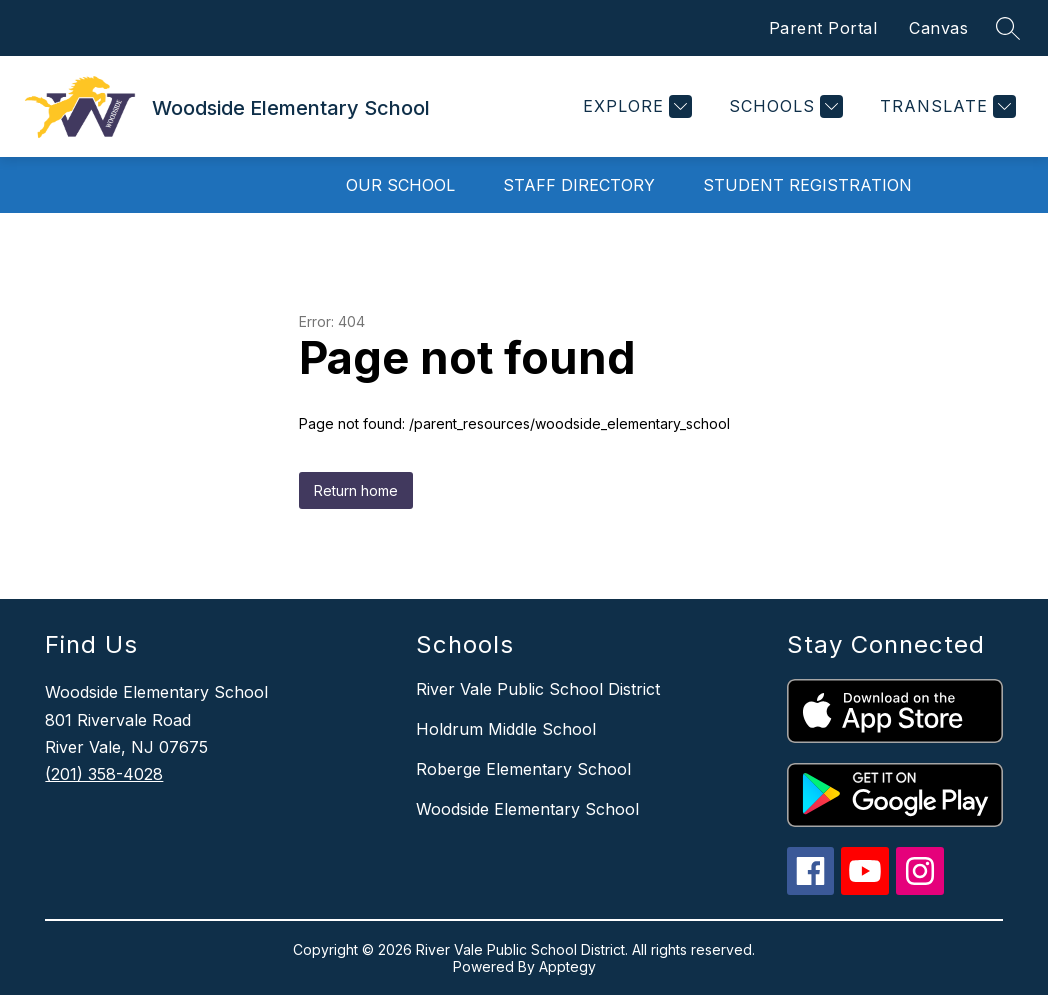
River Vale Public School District (538, 689)
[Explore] (635, 106)
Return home (356, 490)
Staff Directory (579, 185)
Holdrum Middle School (506, 729)
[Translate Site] (945, 106)
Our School (400, 185)
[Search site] (1008, 28)
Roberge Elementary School (523, 769)
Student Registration (807, 185)
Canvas (938, 28)
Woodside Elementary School (527, 809)
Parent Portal (823, 28)
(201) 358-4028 (104, 774)
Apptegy (567, 966)
